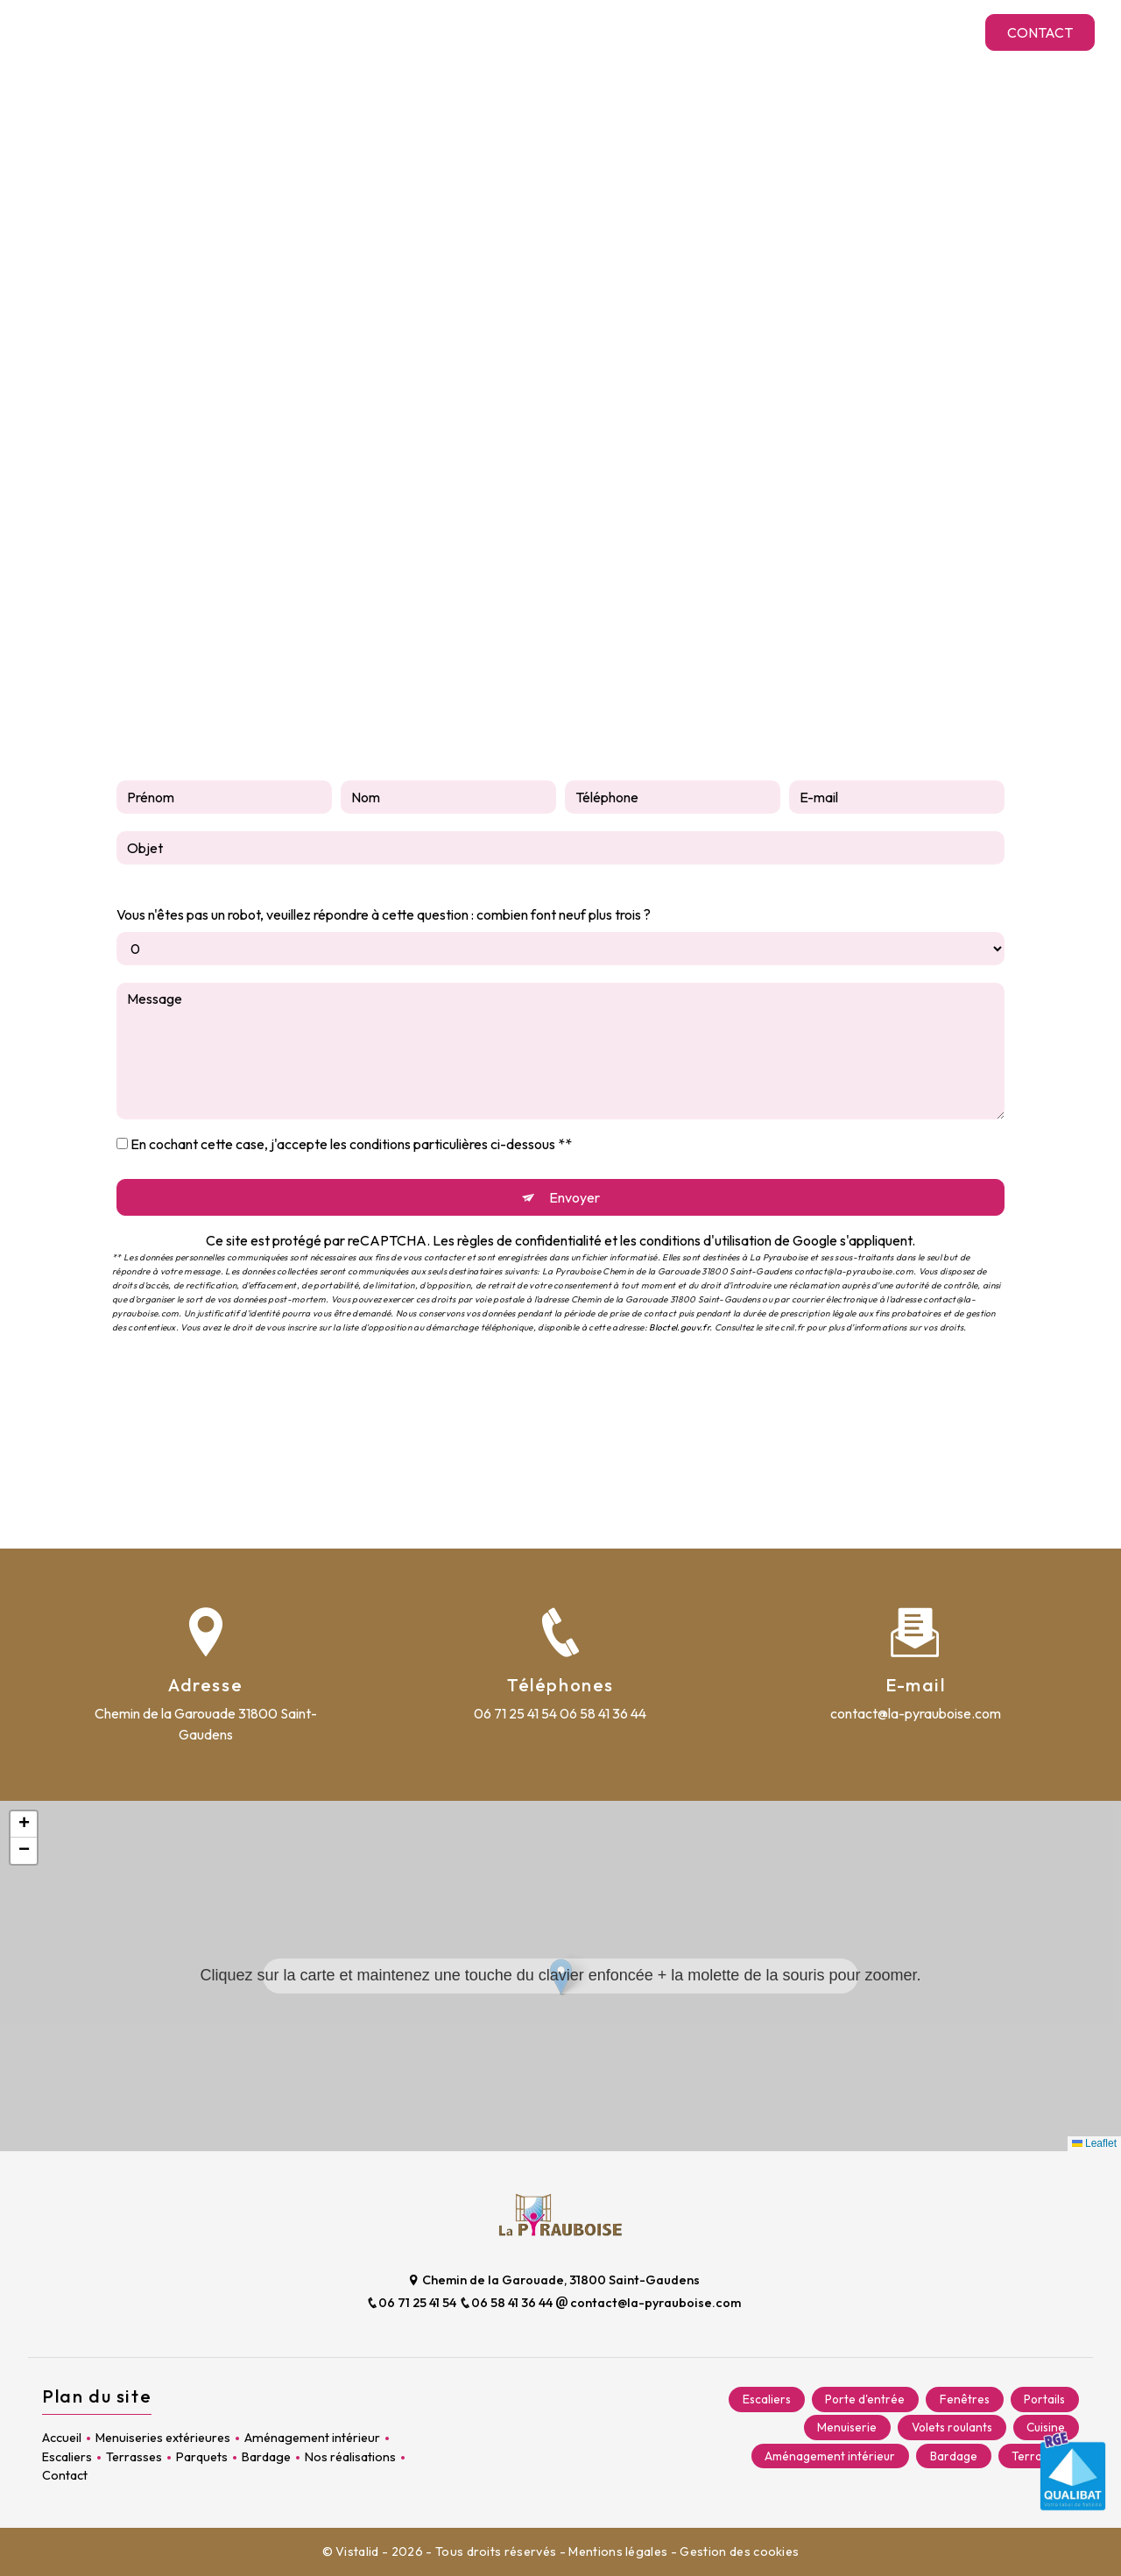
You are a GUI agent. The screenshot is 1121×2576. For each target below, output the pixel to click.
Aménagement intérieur (426, 32)
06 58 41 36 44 (603, 1713)
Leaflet (1094, 2143)
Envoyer (574, 1197)
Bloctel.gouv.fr (679, 1327)
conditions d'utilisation (705, 1240)
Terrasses (643, 32)
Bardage (808, 32)
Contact (1038, 32)
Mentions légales (618, 2551)
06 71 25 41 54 (515, 1713)
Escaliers (560, 32)
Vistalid (358, 2551)
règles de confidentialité (529, 1240)
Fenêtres (964, 2400)
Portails (1044, 2400)
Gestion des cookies (739, 2551)
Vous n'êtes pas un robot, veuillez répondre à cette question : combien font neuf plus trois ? (383, 914)
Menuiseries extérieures (241, 32)
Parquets (726, 32)
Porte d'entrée (864, 2400)
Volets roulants (951, 2428)
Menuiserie (846, 2428)
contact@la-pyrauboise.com (915, 1713)
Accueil (114, 32)
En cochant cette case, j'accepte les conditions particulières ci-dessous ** (351, 1144)
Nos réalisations (912, 32)
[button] (561, 1976)
